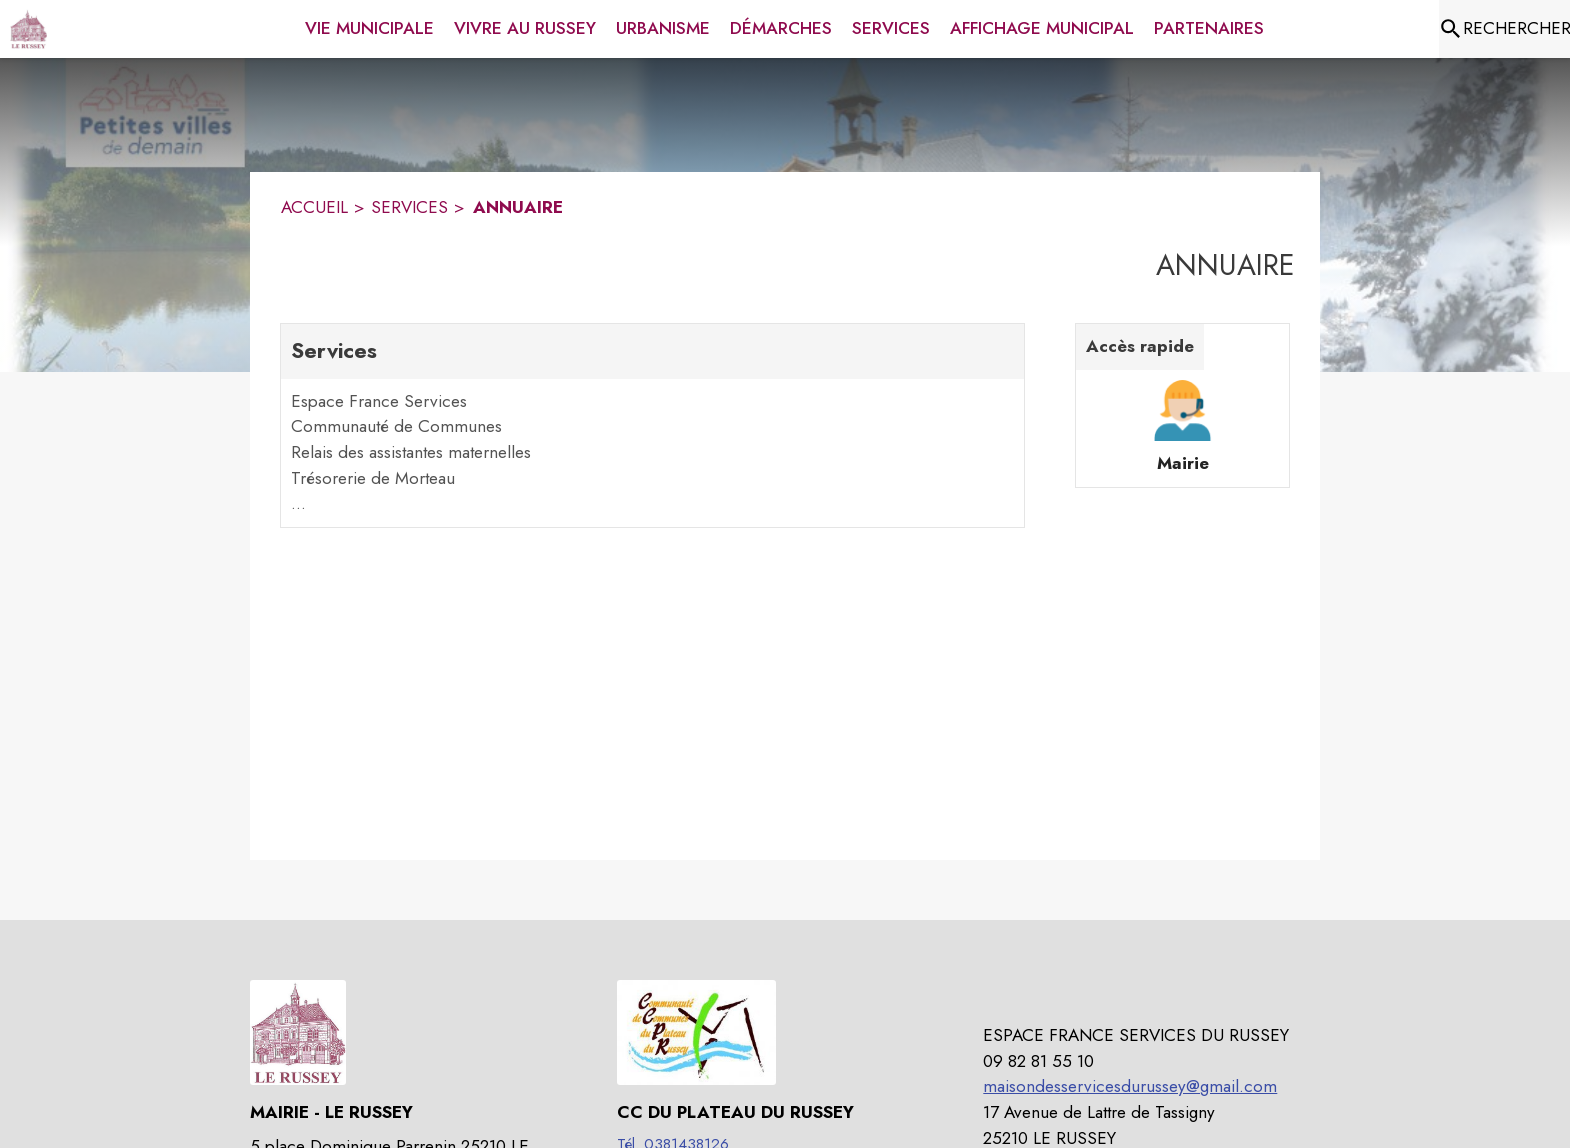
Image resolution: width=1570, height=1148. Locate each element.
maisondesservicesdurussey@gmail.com (1130, 1086)
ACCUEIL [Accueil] (314, 207)
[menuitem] (369, 25)
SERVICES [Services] (409, 207)
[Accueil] (28, 29)
